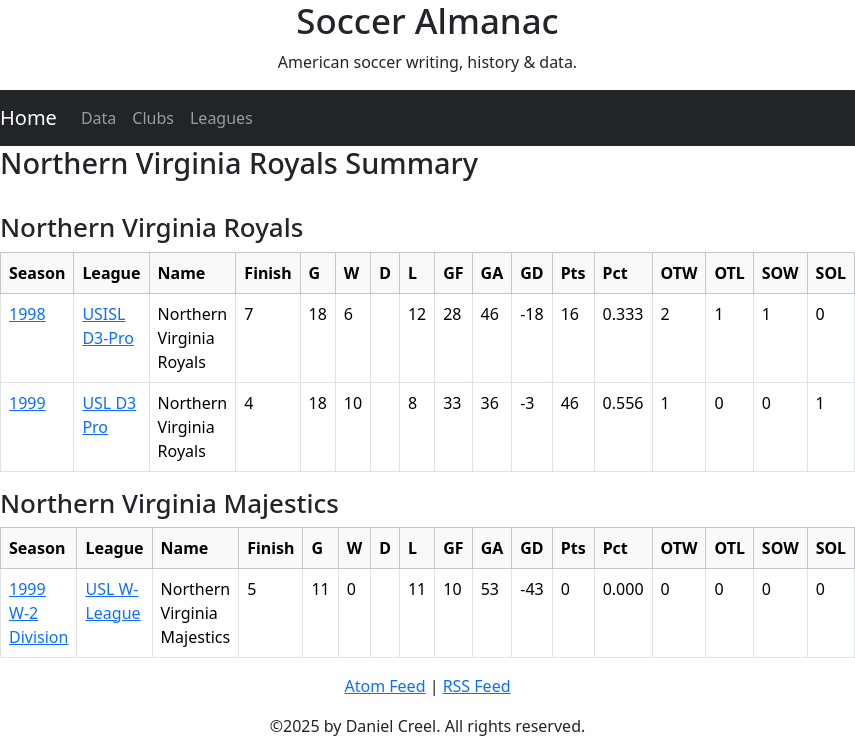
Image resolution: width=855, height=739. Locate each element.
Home (28, 117)
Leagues (221, 118)
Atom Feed (384, 686)
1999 (27, 403)
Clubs (153, 118)
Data (98, 118)
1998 (27, 314)
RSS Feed (477, 686)
